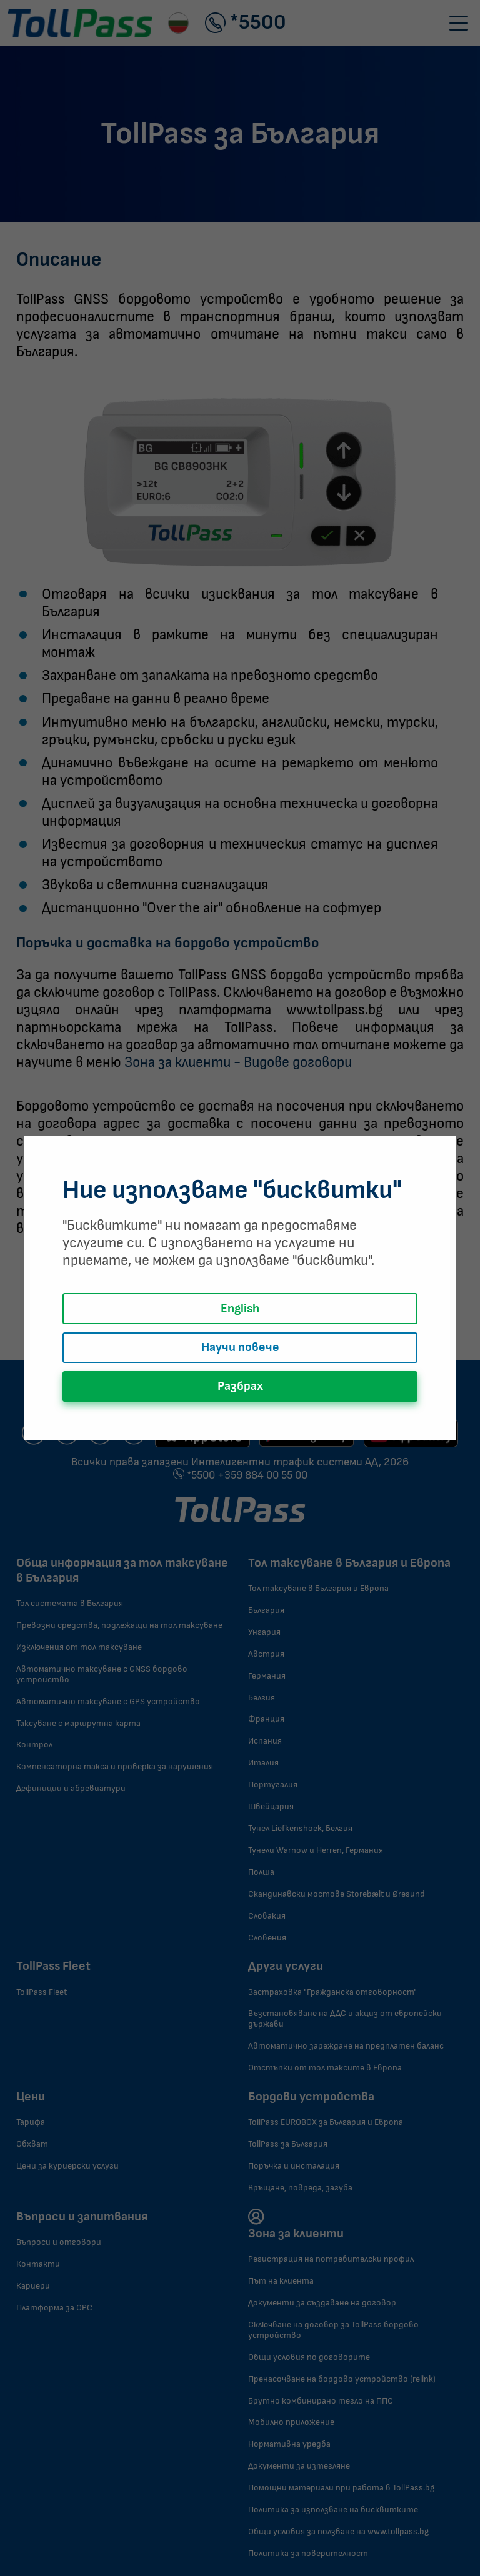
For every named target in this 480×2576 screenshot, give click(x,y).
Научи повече (240, 1347)
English (240, 1308)
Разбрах (240, 1386)
